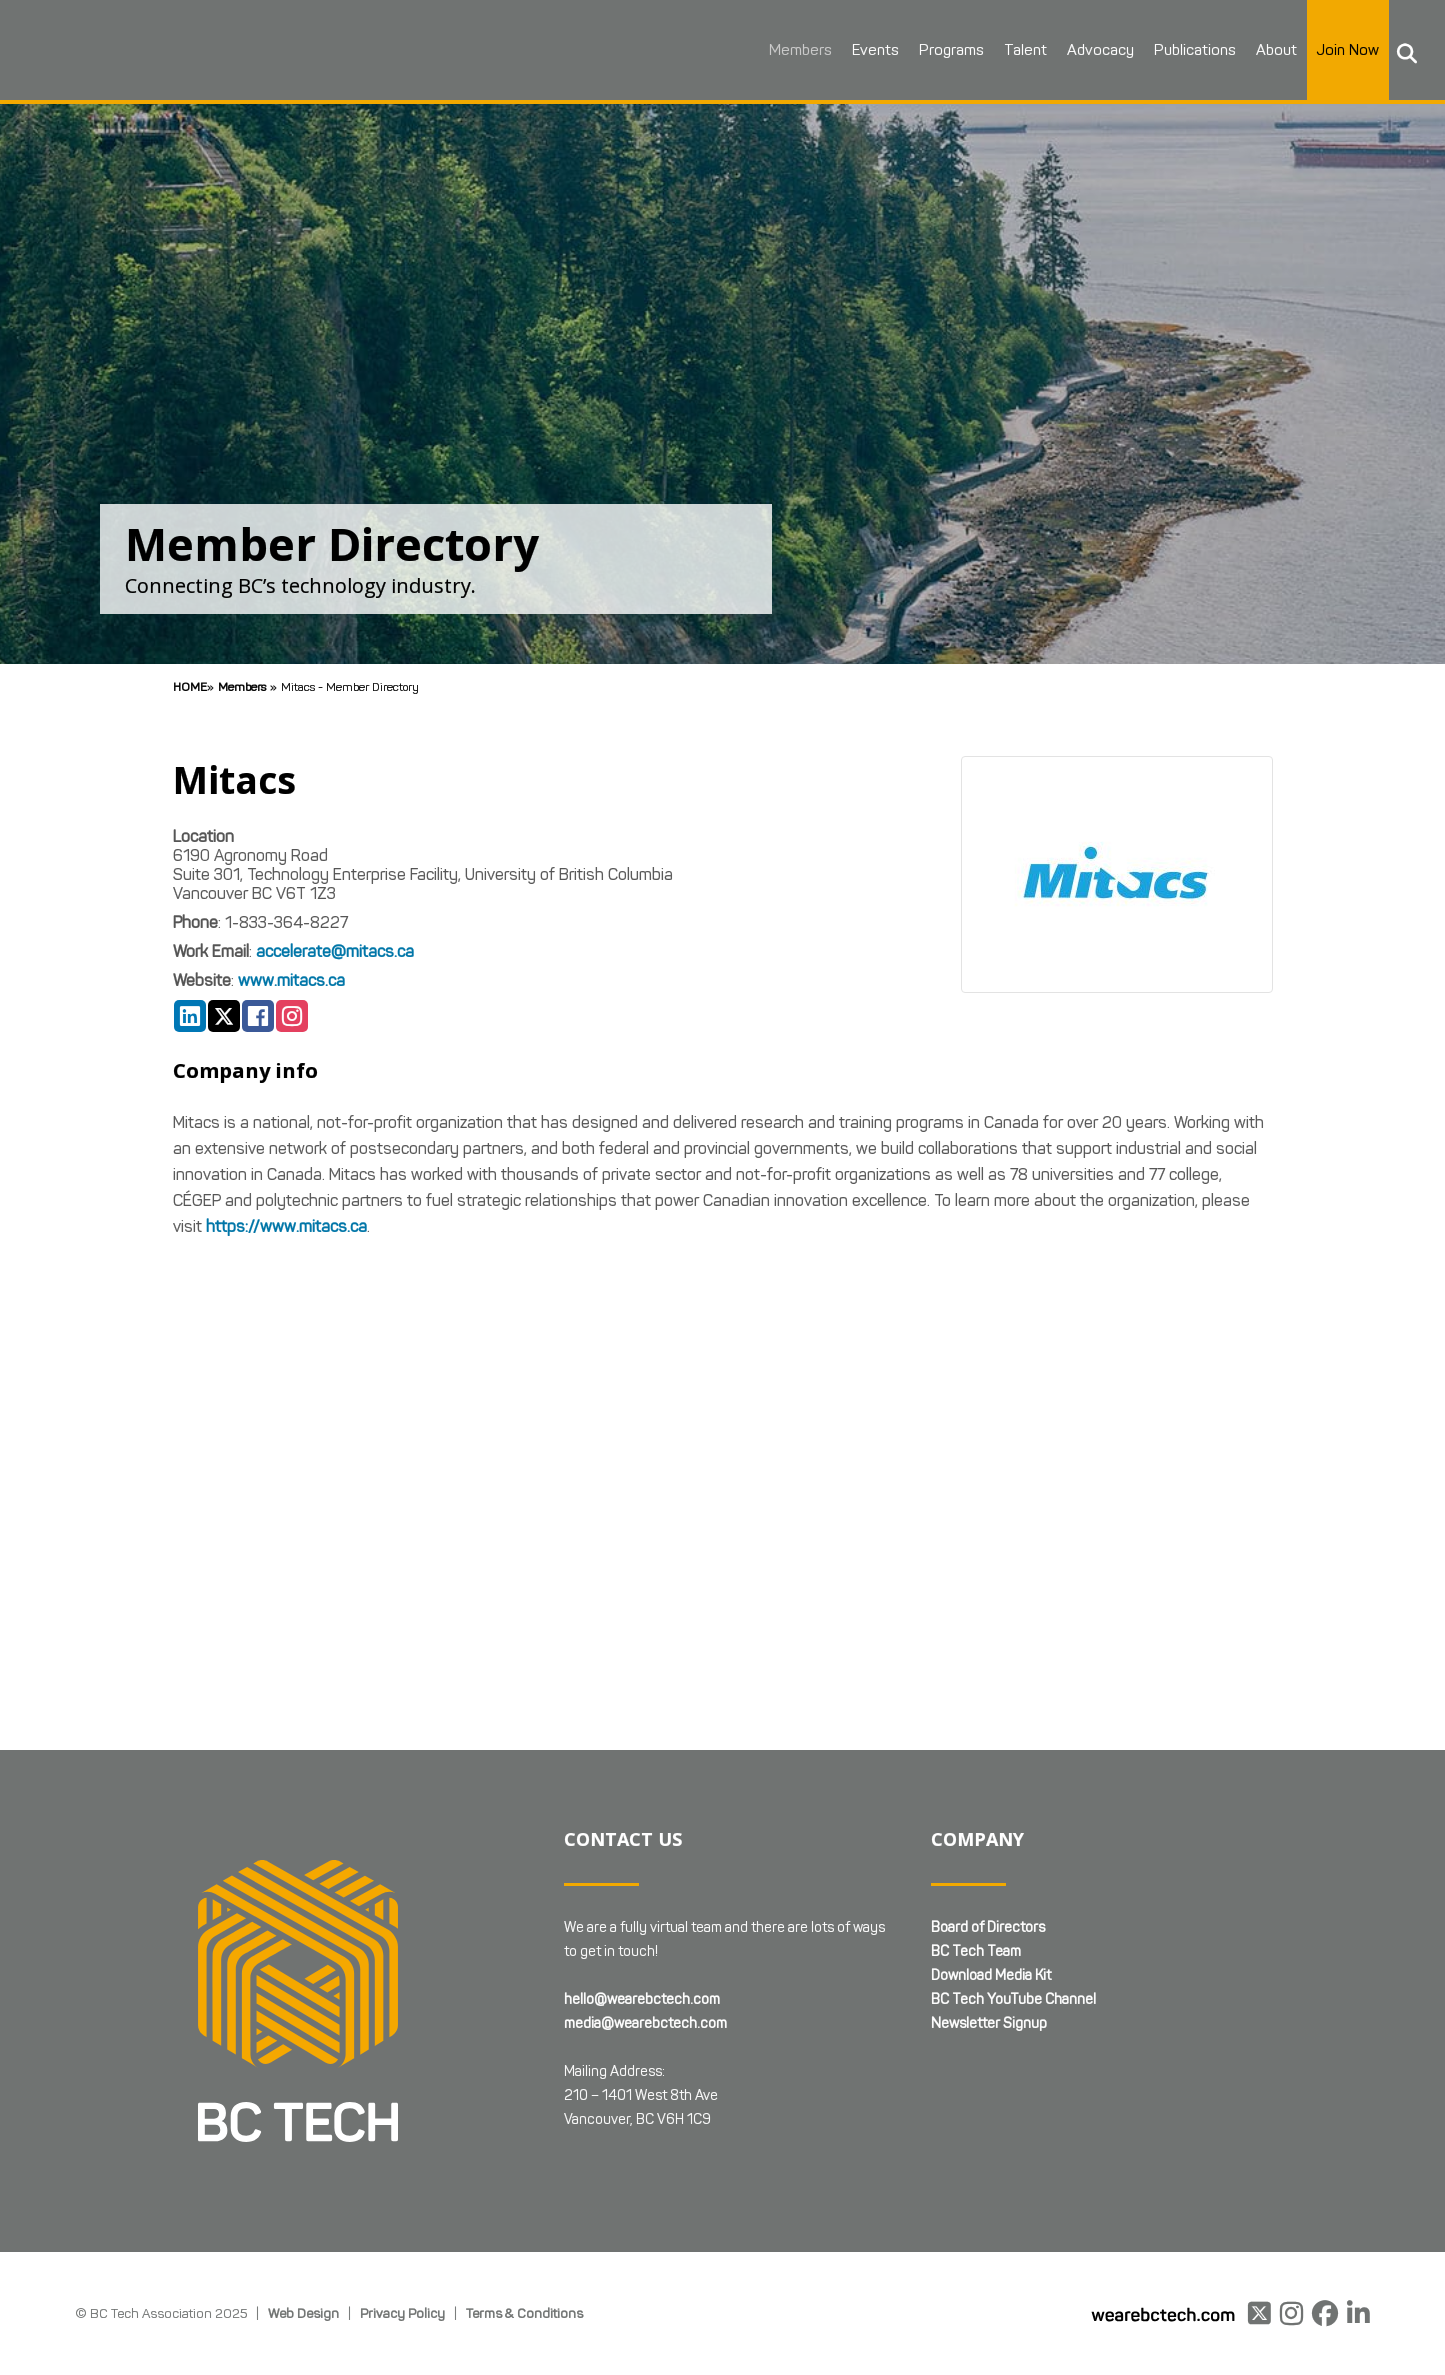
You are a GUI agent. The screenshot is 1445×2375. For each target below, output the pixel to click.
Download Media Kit (991, 1975)
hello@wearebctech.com (642, 1999)
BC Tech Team (976, 1951)
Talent (1008, 50)
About (1259, 50)
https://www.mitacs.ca (286, 1226)
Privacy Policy (402, 2313)
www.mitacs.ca (291, 980)
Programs (934, 50)
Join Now (1331, 50)
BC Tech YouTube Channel (1013, 1999)
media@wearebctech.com (645, 2023)
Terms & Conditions (524, 2313)
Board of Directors (988, 1927)
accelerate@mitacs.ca (335, 951)
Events (858, 50)
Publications (1178, 50)
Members (783, 50)
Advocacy (1083, 50)
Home (190, 686)
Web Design (303, 2313)
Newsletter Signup (989, 2023)
